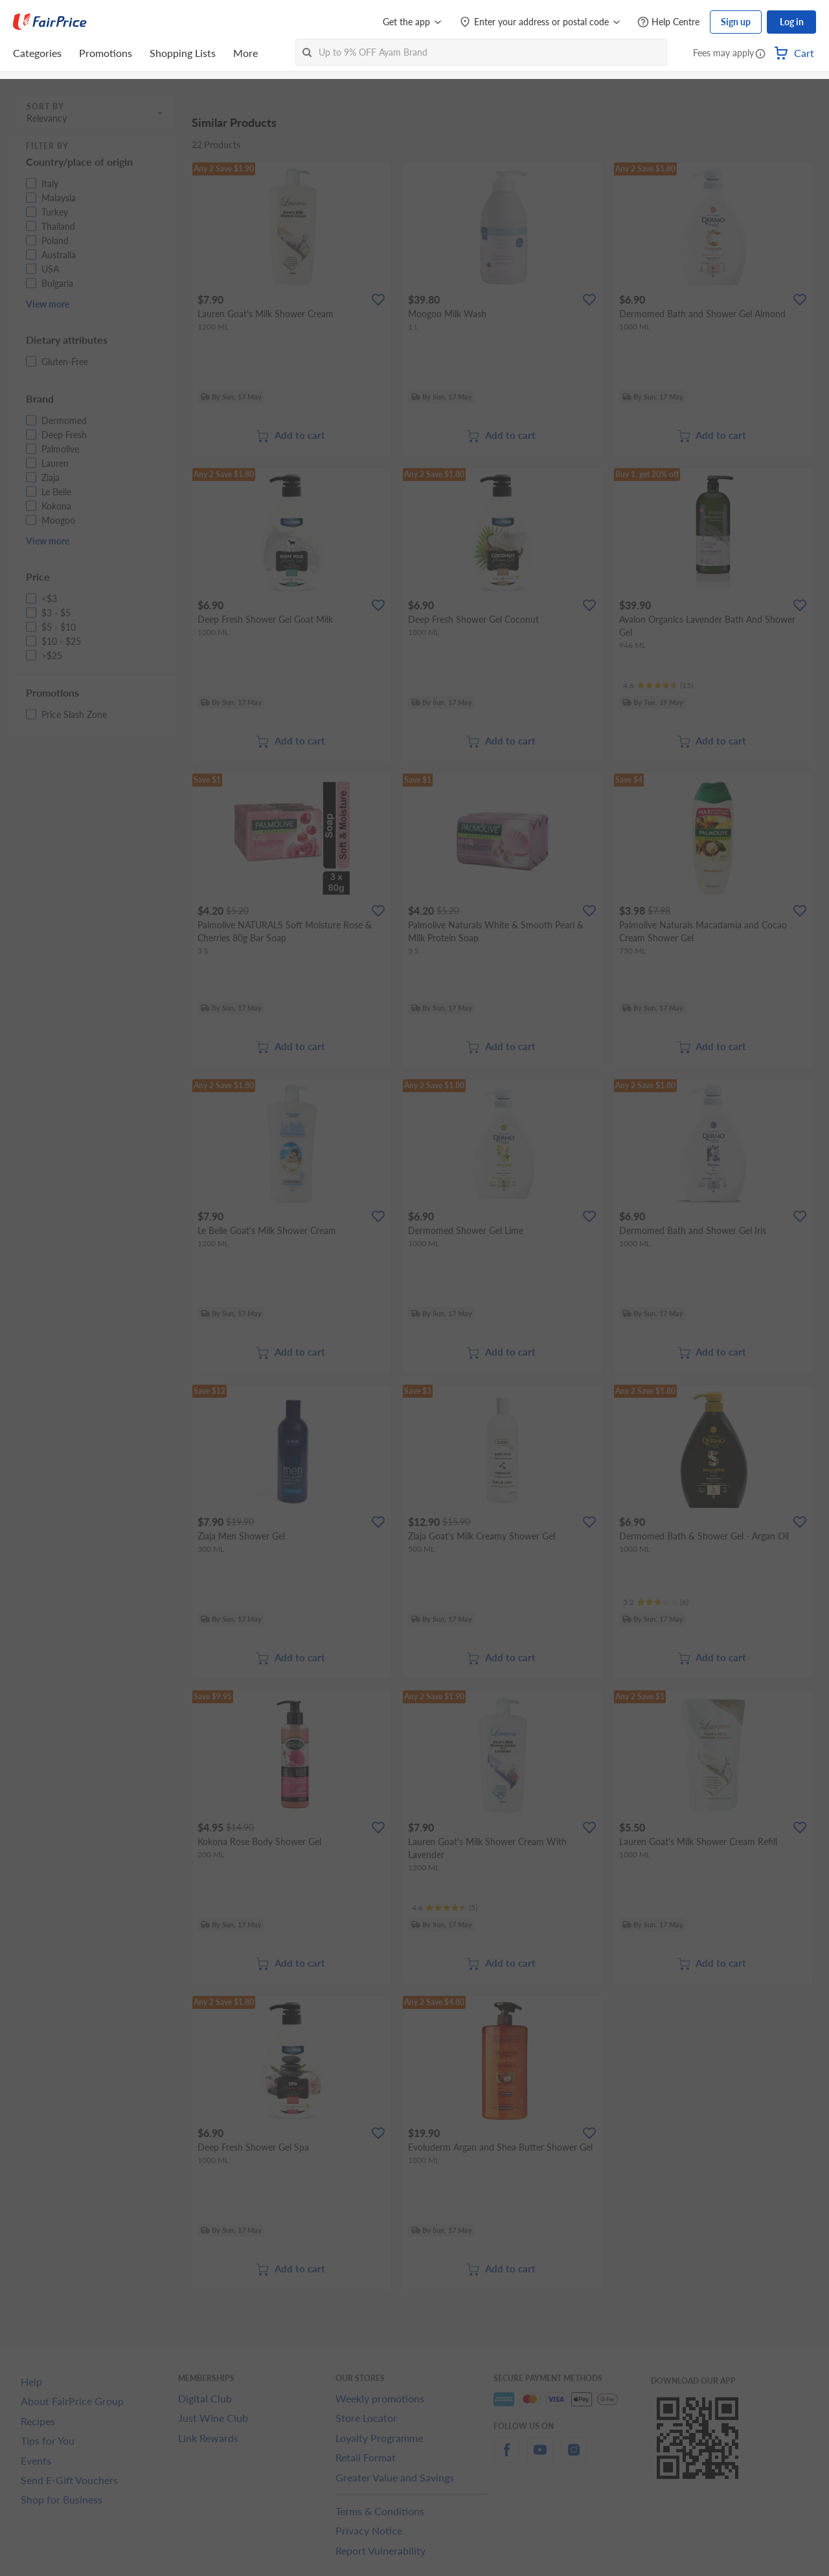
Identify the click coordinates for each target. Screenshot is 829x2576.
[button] (760, 54)
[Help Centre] (668, 22)
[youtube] (540, 2457)
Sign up (736, 21)
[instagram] (574, 2457)
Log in (792, 21)
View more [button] (47, 303)
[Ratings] (658, 685)
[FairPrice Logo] (50, 22)
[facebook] (506, 2457)
